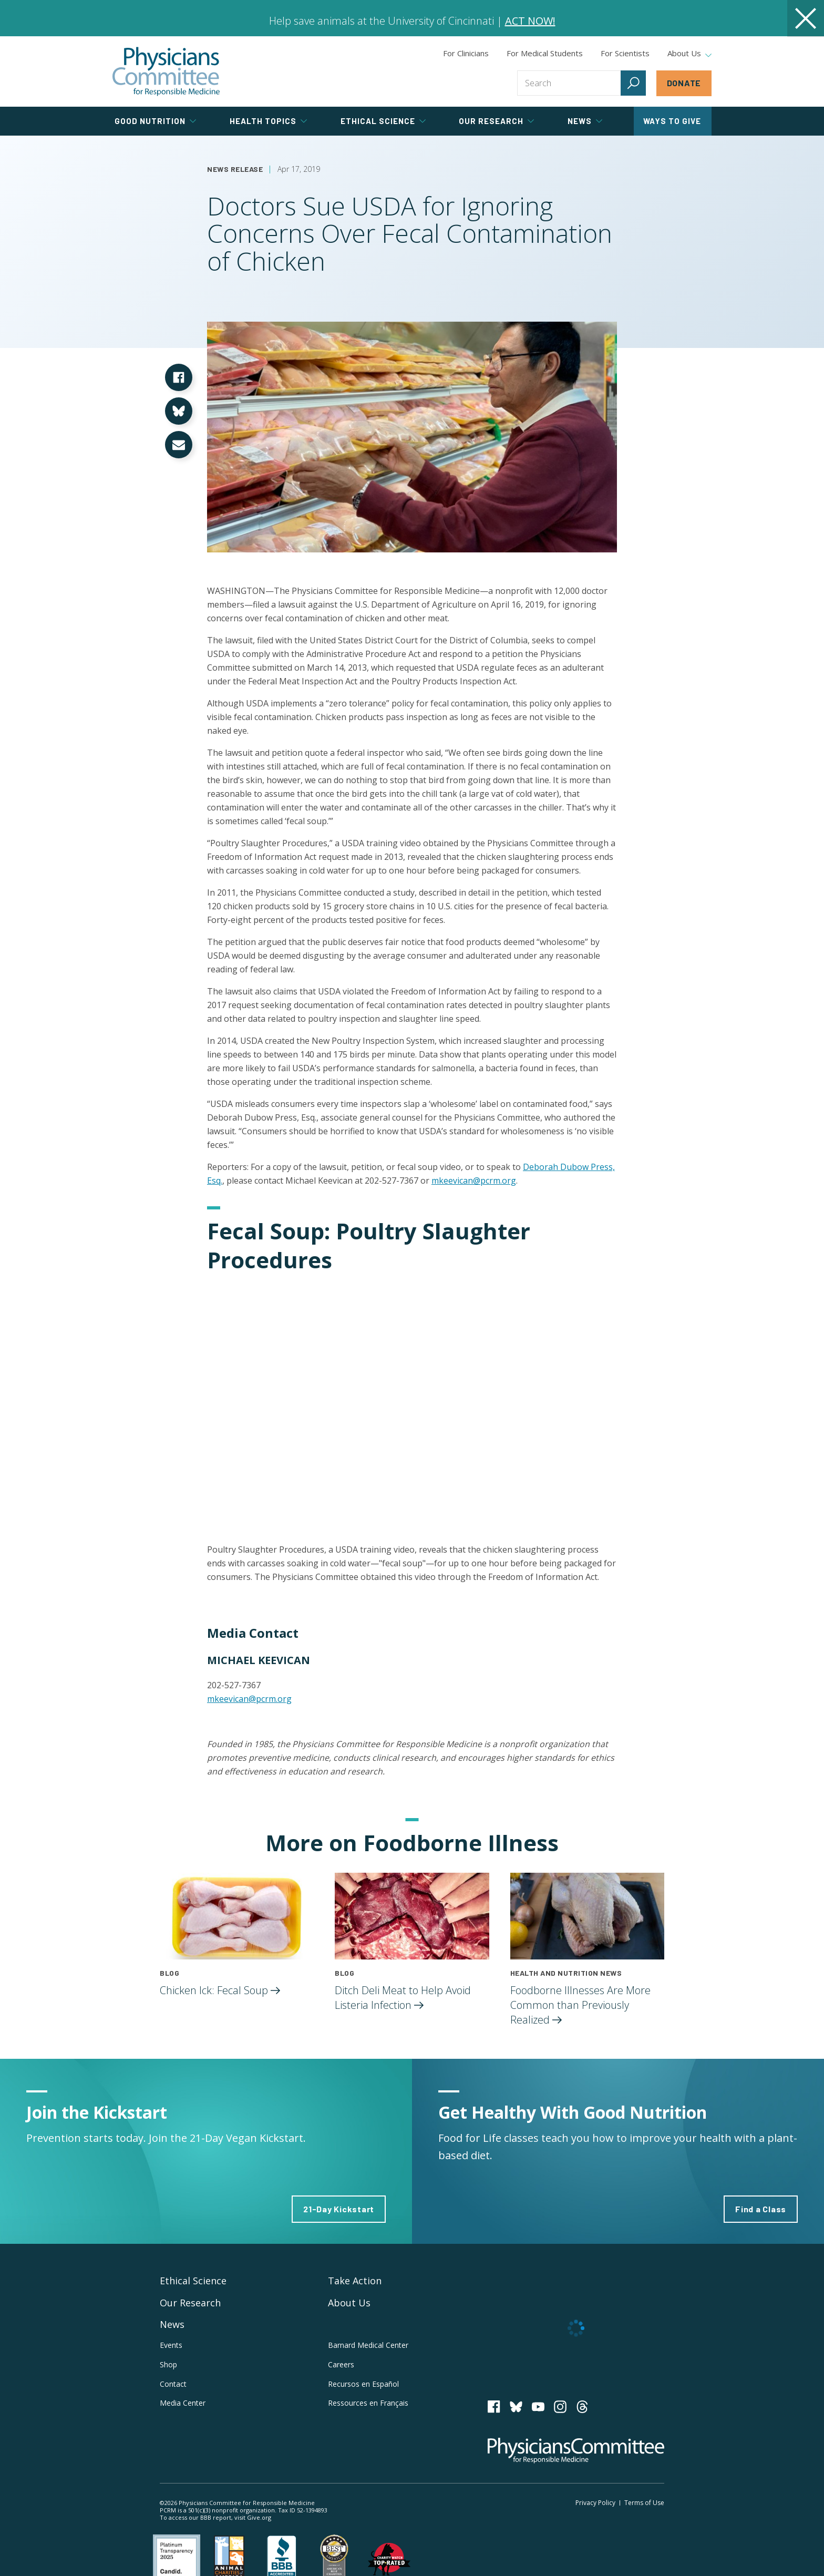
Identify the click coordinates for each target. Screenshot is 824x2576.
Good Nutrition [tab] (155, 121)
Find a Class (760, 2209)
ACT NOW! (530, 21)
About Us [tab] (689, 53)
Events (171, 2345)
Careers (341, 2364)
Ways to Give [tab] (672, 121)
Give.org (259, 2517)
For (545, 53)
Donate (684, 83)
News (172, 2324)
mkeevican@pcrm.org (473, 1180)
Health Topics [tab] (268, 121)
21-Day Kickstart (338, 2209)
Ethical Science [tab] (383, 121)
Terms (644, 2502)
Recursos (363, 2384)
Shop (168, 2364)
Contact (173, 2384)
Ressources (368, 2403)
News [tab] (585, 121)
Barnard (368, 2345)
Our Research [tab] (496, 121)
